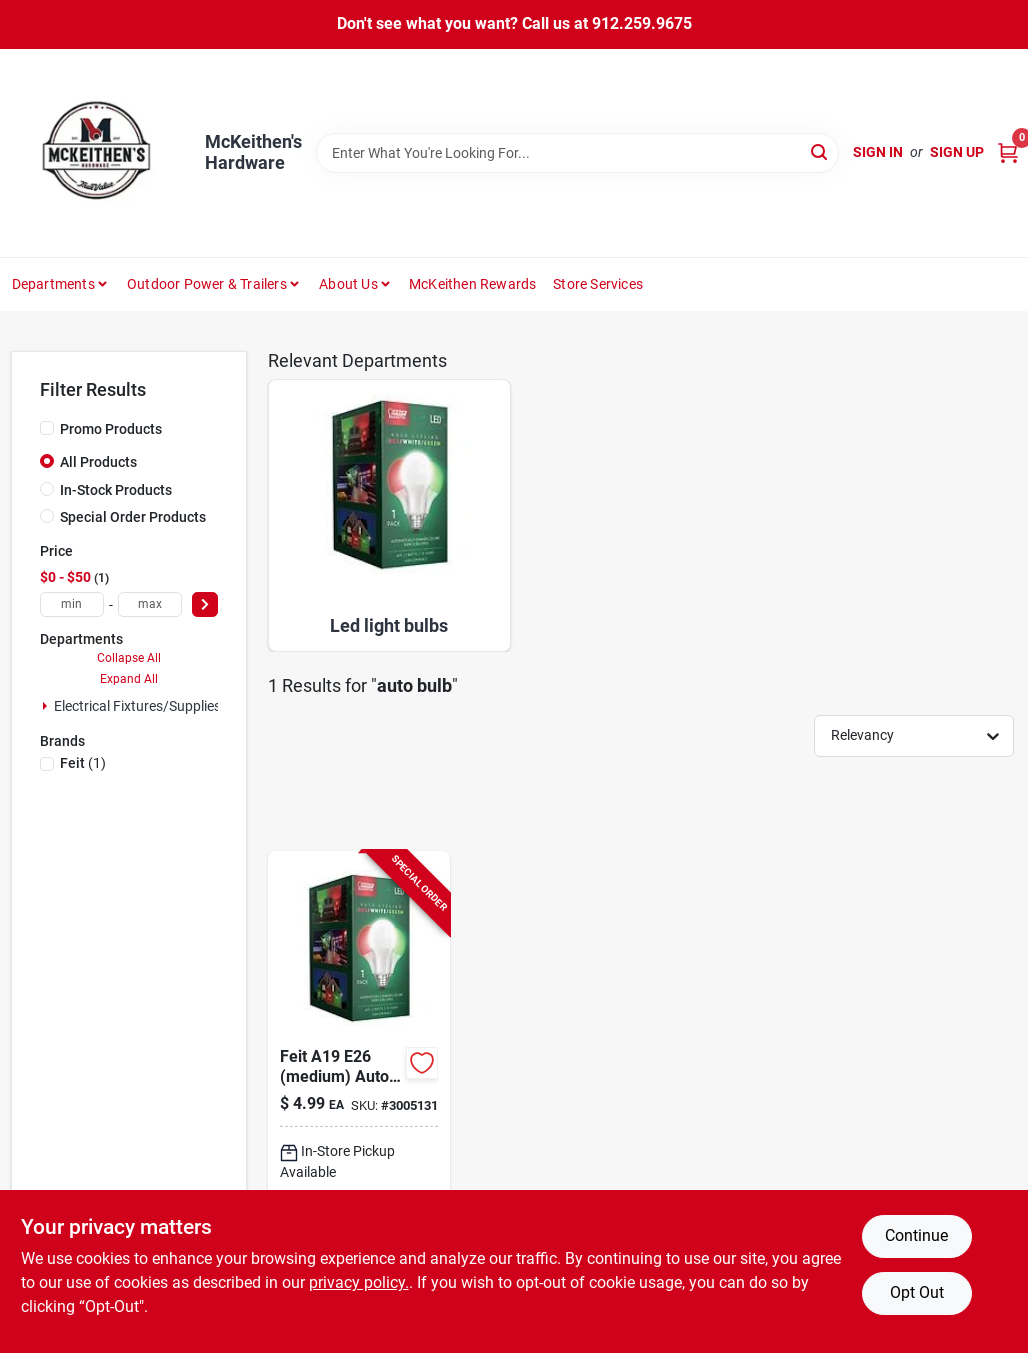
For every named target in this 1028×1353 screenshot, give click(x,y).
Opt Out (917, 1292)
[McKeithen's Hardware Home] (101, 153)
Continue (916, 1235)
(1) (83, 763)
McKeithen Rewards (472, 284)
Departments (53, 284)
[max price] (150, 604)
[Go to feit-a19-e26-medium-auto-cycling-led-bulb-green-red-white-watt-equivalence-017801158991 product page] (359, 1098)
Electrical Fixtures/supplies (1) (148, 706)
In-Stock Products (116, 490)
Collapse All (129, 658)
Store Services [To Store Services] (598, 284)
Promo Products (111, 429)
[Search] (820, 151)
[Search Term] (577, 153)
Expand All (129, 679)
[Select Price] (205, 604)
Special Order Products (133, 517)
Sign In (878, 152)
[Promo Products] (47, 428)
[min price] (72, 604)
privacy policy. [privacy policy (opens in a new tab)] (359, 1282)
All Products (98, 462)
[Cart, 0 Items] (1008, 152)
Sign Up (957, 152)
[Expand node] (45, 706)
